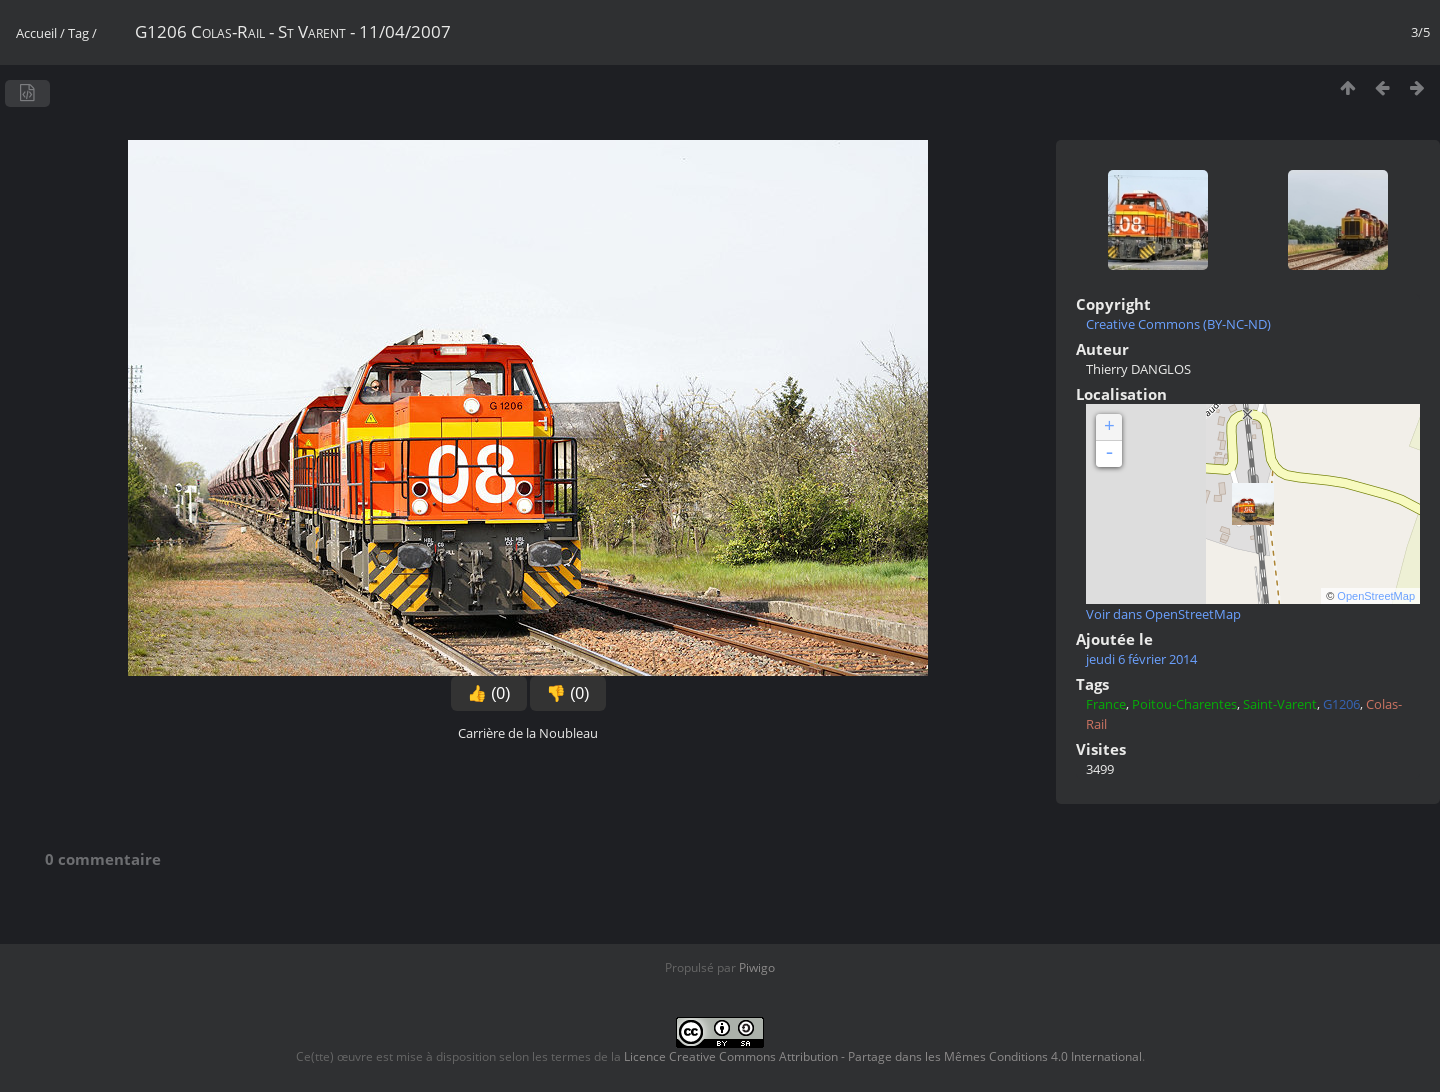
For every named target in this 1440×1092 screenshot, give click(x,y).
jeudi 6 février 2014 (1141, 659)
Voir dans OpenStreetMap (1163, 614)
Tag (78, 33)
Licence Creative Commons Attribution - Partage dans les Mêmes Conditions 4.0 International (883, 1056)
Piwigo (757, 967)
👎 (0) (568, 693)
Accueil (36, 33)
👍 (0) (489, 693)
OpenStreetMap (1376, 596)
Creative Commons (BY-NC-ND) (1178, 324)
